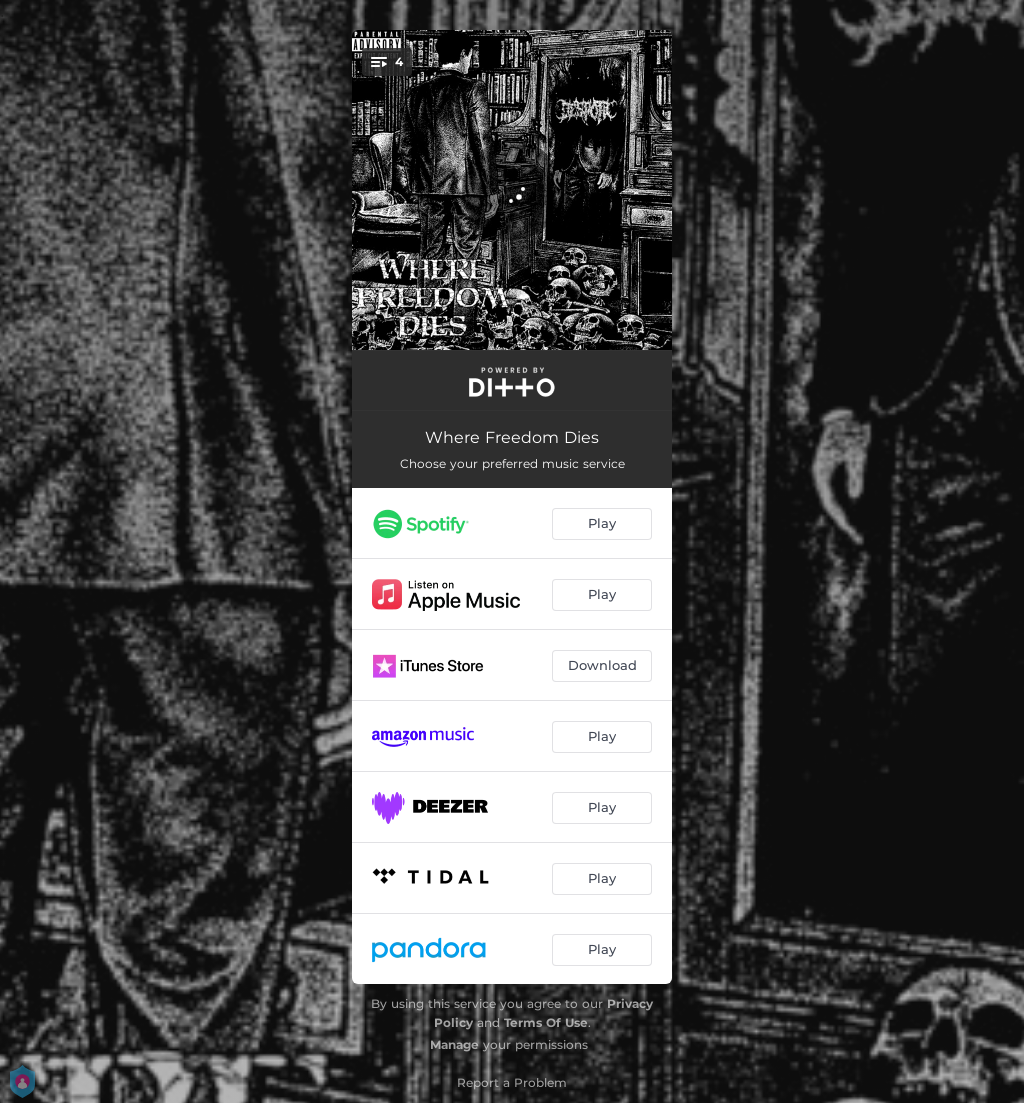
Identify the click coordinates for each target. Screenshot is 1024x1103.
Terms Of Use (546, 1022)
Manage (454, 1044)
